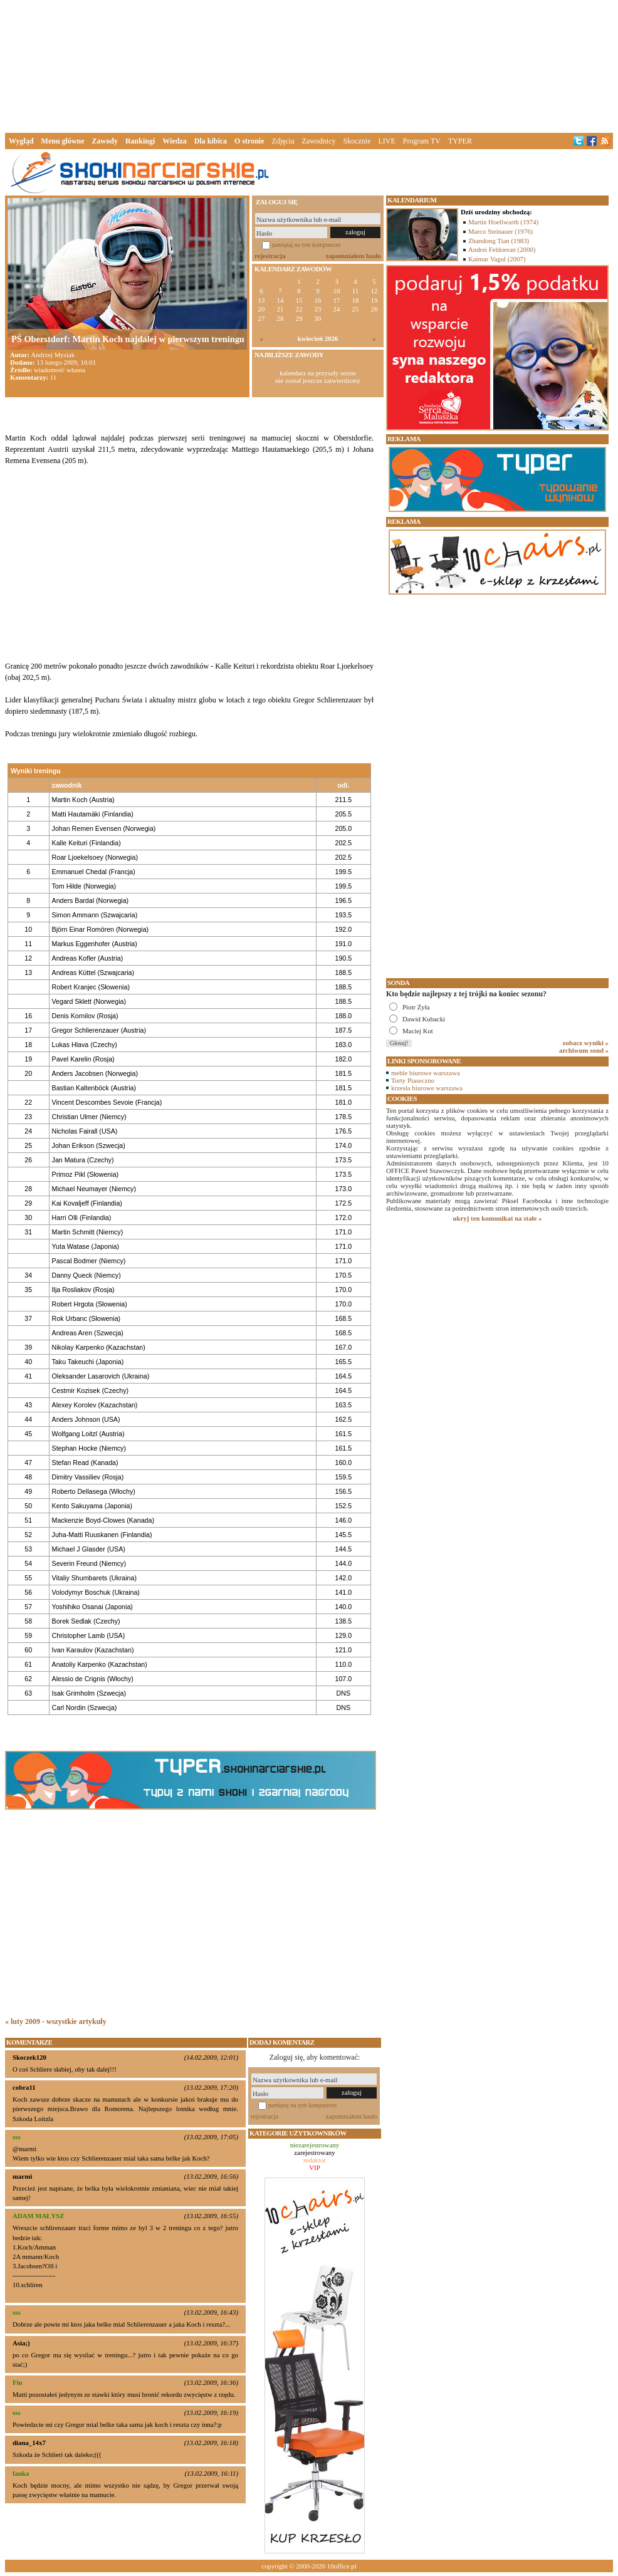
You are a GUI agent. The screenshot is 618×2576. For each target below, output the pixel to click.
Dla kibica (210, 141)
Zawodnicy (319, 141)
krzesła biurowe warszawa (427, 1088)
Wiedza (174, 141)
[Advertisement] (309, 65)
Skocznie (356, 141)
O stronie (249, 141)
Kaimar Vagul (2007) (497, 259)
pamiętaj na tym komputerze (306, 244)
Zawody (105, 141)
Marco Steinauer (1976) (500, 231)
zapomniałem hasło (353, 255)
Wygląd (21, 141)
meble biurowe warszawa (425, 1073)
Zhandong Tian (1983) (498, 240)
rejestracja (270, 255)
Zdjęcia (283, 141)
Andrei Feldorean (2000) (501, 249)
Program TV (422, 141)
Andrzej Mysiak (53, 354)
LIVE (386, 141)
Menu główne (63, 141)
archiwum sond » (584, 1050)
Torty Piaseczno (412, 1080)
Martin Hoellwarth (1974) (503, 222)
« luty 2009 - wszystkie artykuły (56, 2021)
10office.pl (342, 2566)
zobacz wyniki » (586, 1042)
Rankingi (140, 141)
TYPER (460, 141)
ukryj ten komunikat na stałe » (497, 1218)
